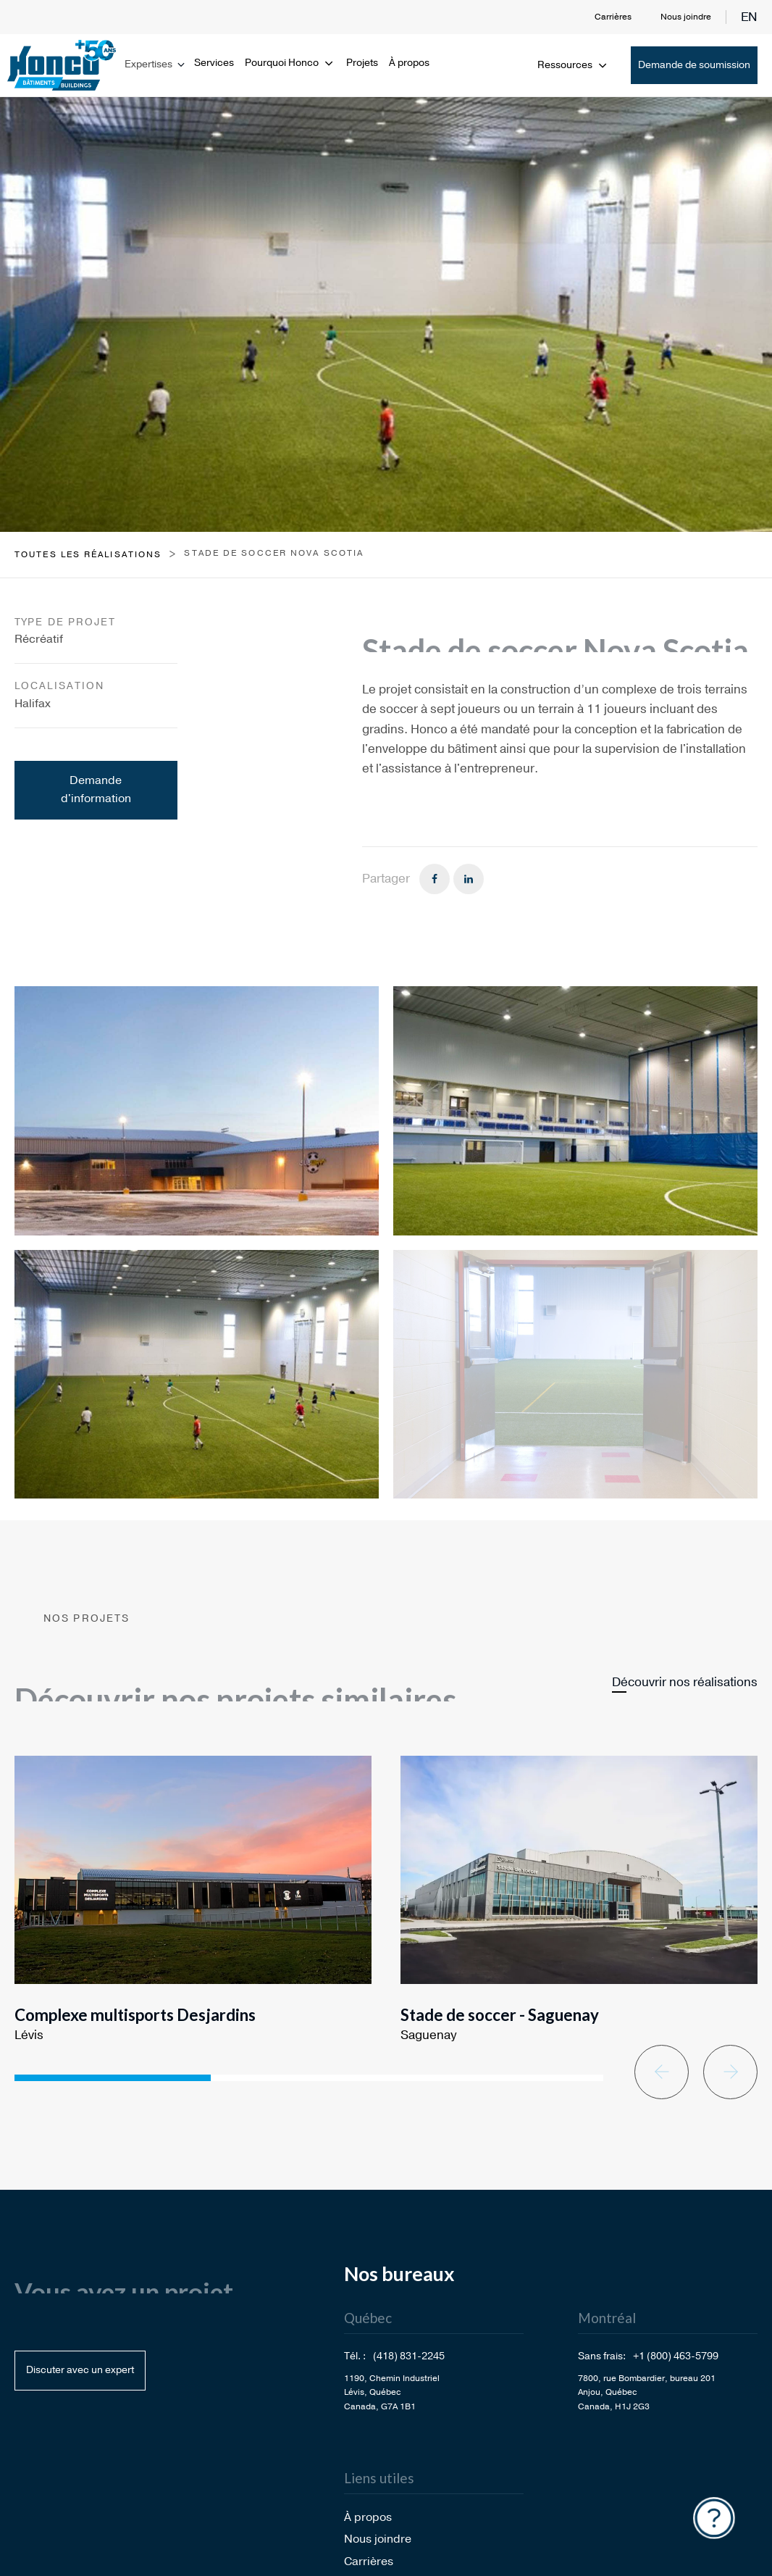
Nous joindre (685, 16)
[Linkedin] (468, 879)
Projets (362, 63)
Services (214, 63)
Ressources (573, 65)
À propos (409, 63)
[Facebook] (434, 879)
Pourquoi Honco (290, 63)
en (749, 17)
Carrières (613, 16)
